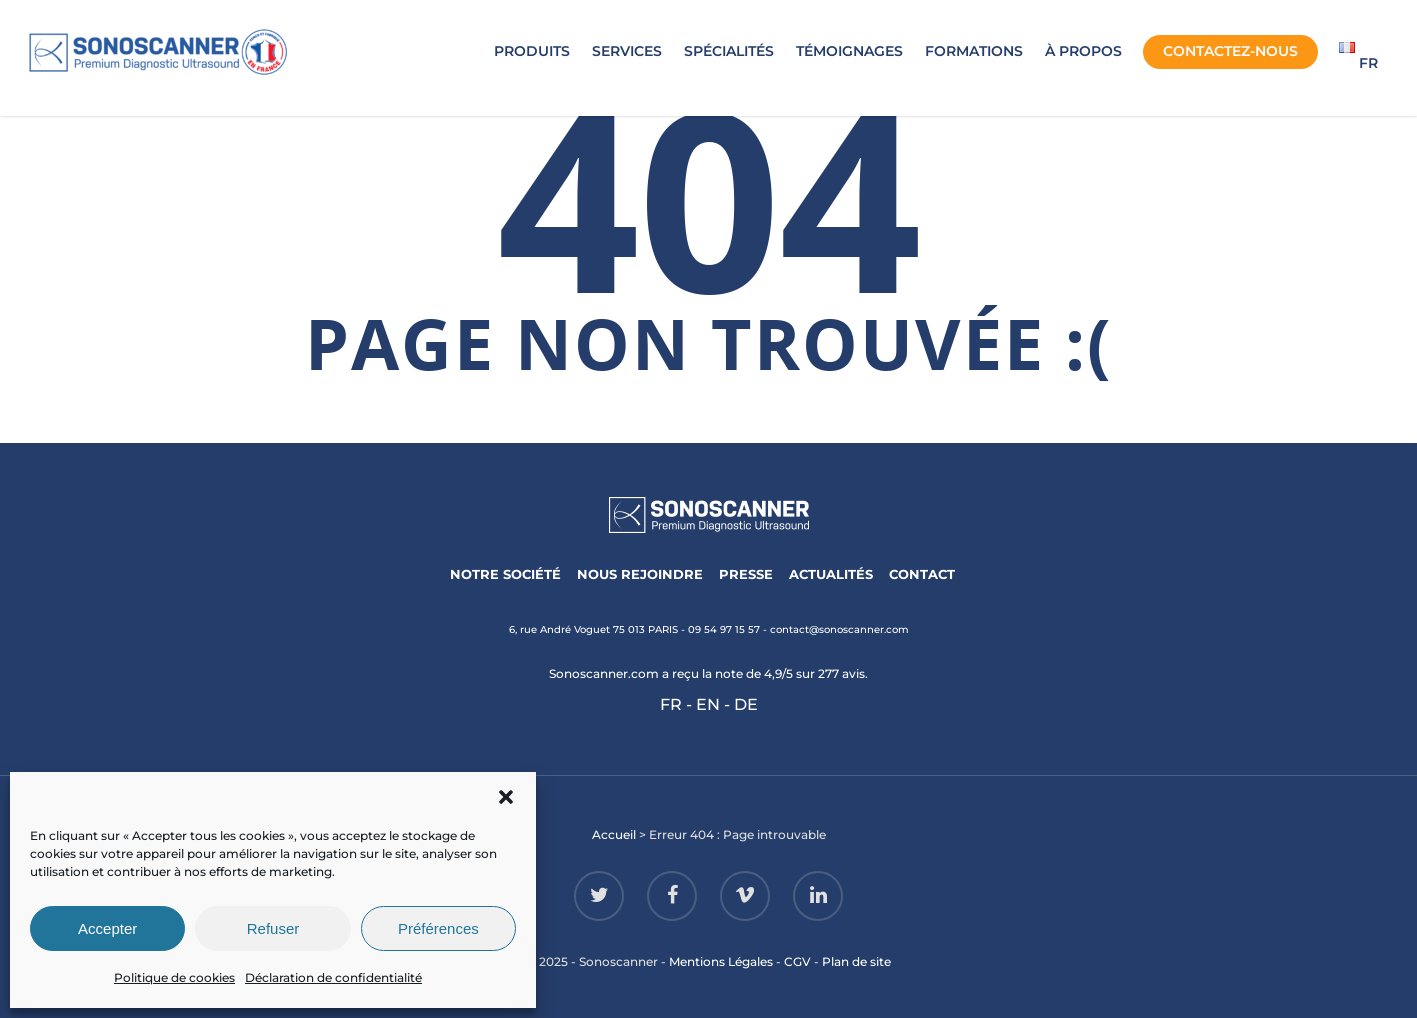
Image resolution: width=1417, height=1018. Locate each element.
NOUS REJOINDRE (640, 574)
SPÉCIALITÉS (729, 51)
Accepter (107, 928)
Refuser (273, 928)
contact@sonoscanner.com (839, 629)
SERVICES (627, 51)
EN (708, 704)
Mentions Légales (721, 961)
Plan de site (856, 961)
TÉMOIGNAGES (849, 51)
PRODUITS (532, 51)
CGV (797, 961)
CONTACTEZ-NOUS (1230, 51)
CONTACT (922, 574)
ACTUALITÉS (831, 574)
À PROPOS (1083, 51)
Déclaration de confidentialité (333, 977)
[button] (506, 797)
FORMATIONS (974, 51)
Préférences (438, 928)
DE (746, 704)
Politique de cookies (174, 977)
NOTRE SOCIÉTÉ (505, 574)
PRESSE (746, 574)
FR (671, 704)
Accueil (614, 834)
